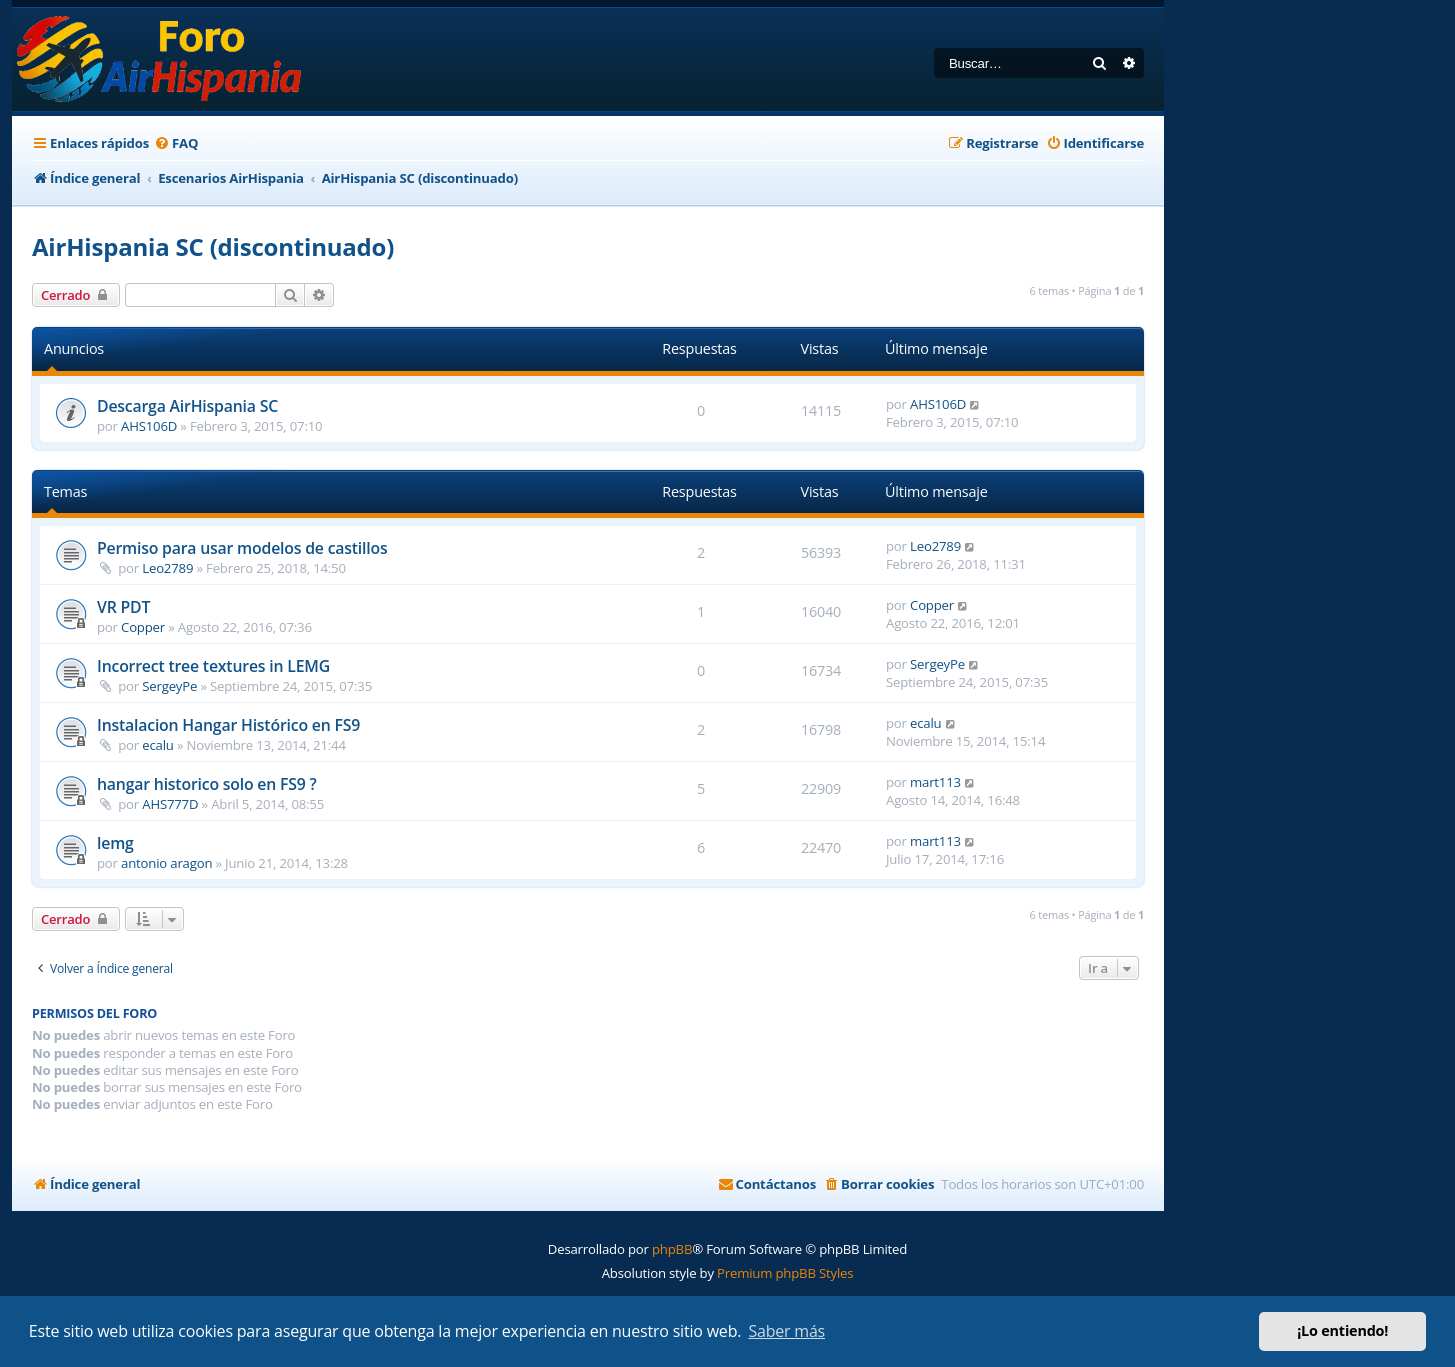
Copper (143, 627)
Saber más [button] (786, 1331)
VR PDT (123, 607)
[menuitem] (176, 143)
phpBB (672, 1249)
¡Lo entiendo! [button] (1342, 1330)
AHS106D (149, 426)
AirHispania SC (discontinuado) (213, 246)
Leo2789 (167, 568)
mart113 (935, 782)
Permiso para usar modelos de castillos (242, 548)
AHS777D (170, 804)
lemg (115, 843)
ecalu (157, 745)
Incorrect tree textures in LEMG (213, 666)
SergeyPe (169, 686)
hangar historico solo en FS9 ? (207, 784)
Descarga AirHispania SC (187, 406)
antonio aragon (166, 863)
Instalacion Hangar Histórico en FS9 (228, 725)
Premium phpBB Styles (785, 1273)
